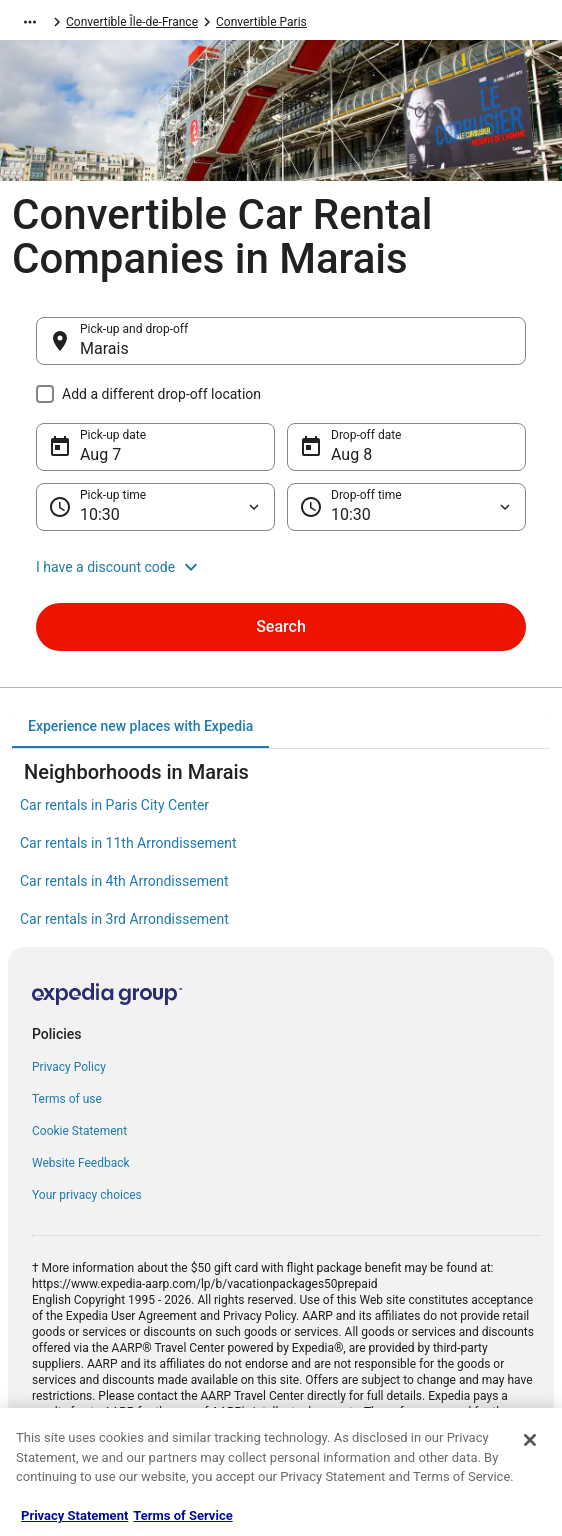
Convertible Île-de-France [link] (132, 22)
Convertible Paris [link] (261, 22)
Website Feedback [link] (81, 1163)
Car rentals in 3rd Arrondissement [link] (124, 919)
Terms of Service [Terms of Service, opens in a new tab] (182, 1515)
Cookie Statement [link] (79, 1131)
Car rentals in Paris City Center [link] (114, 805)
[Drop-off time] (406, 507)
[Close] (530, 1440)
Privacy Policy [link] (69, 1067)
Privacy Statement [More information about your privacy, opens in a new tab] (74, 1515)
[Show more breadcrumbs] (30, 22)
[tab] (140, 726)
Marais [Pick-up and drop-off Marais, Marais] (104, 348)
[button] (281, 567)
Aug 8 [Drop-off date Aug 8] (351, 454)
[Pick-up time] (155, 507)
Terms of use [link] (67, 1099)
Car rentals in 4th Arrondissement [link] (124, 881)
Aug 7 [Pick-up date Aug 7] (100, 454)
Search (281, 626)
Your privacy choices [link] (87, 1195)
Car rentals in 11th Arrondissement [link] (128, 843)
